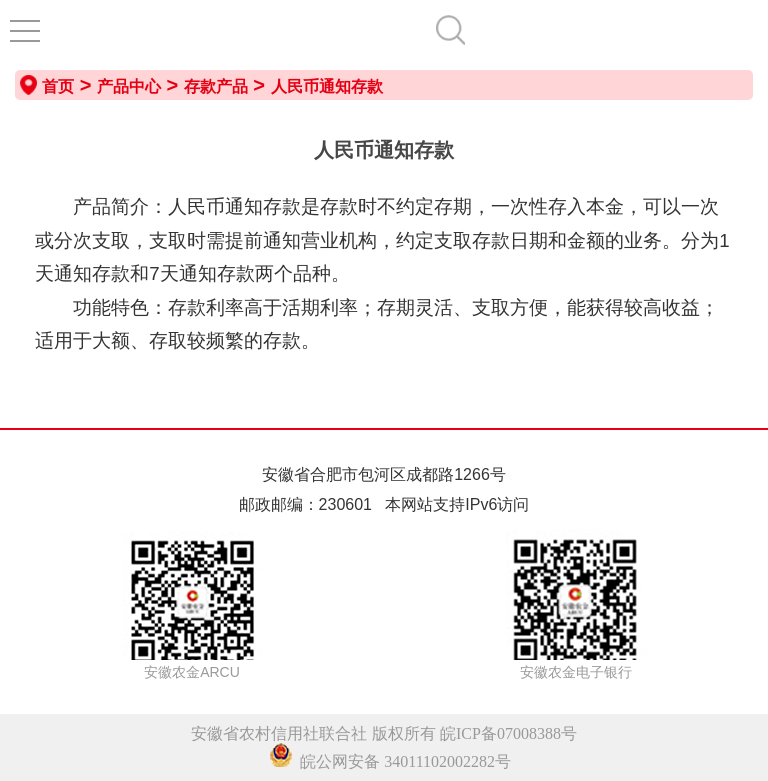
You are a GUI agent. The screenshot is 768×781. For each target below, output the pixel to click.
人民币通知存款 (327, 86)
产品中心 (129, 86)
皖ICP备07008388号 (508, 733)
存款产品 (216, 86)
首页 (58, 86)
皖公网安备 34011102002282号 (390, 761)
